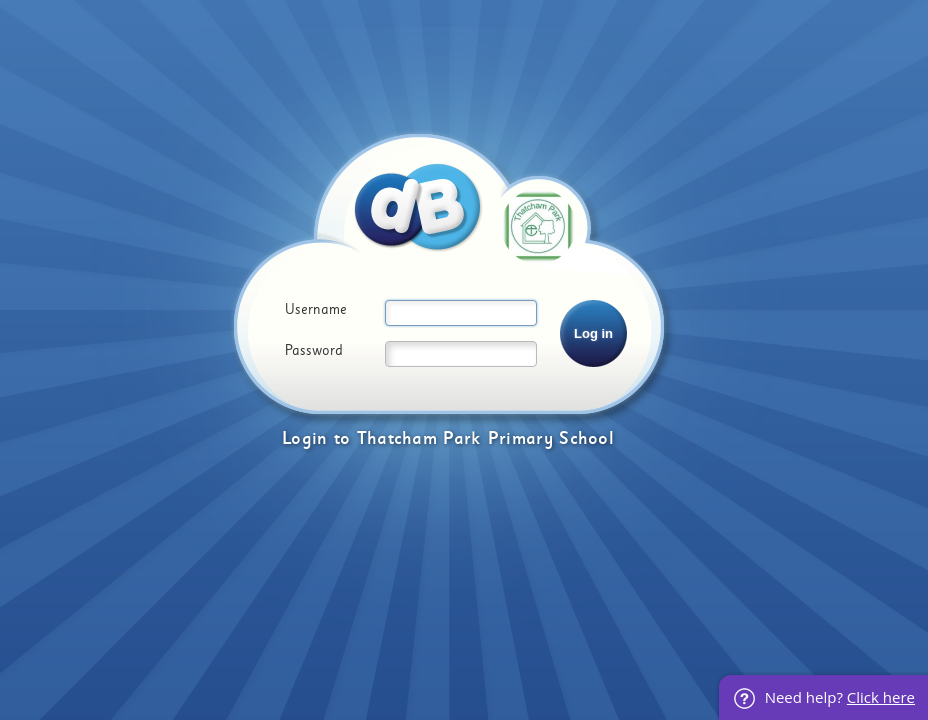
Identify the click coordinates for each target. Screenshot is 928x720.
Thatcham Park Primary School (485, 438)
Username (316, 310)
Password (314, 351)
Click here (881, 697)
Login (305, 438)
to (342, 438)
